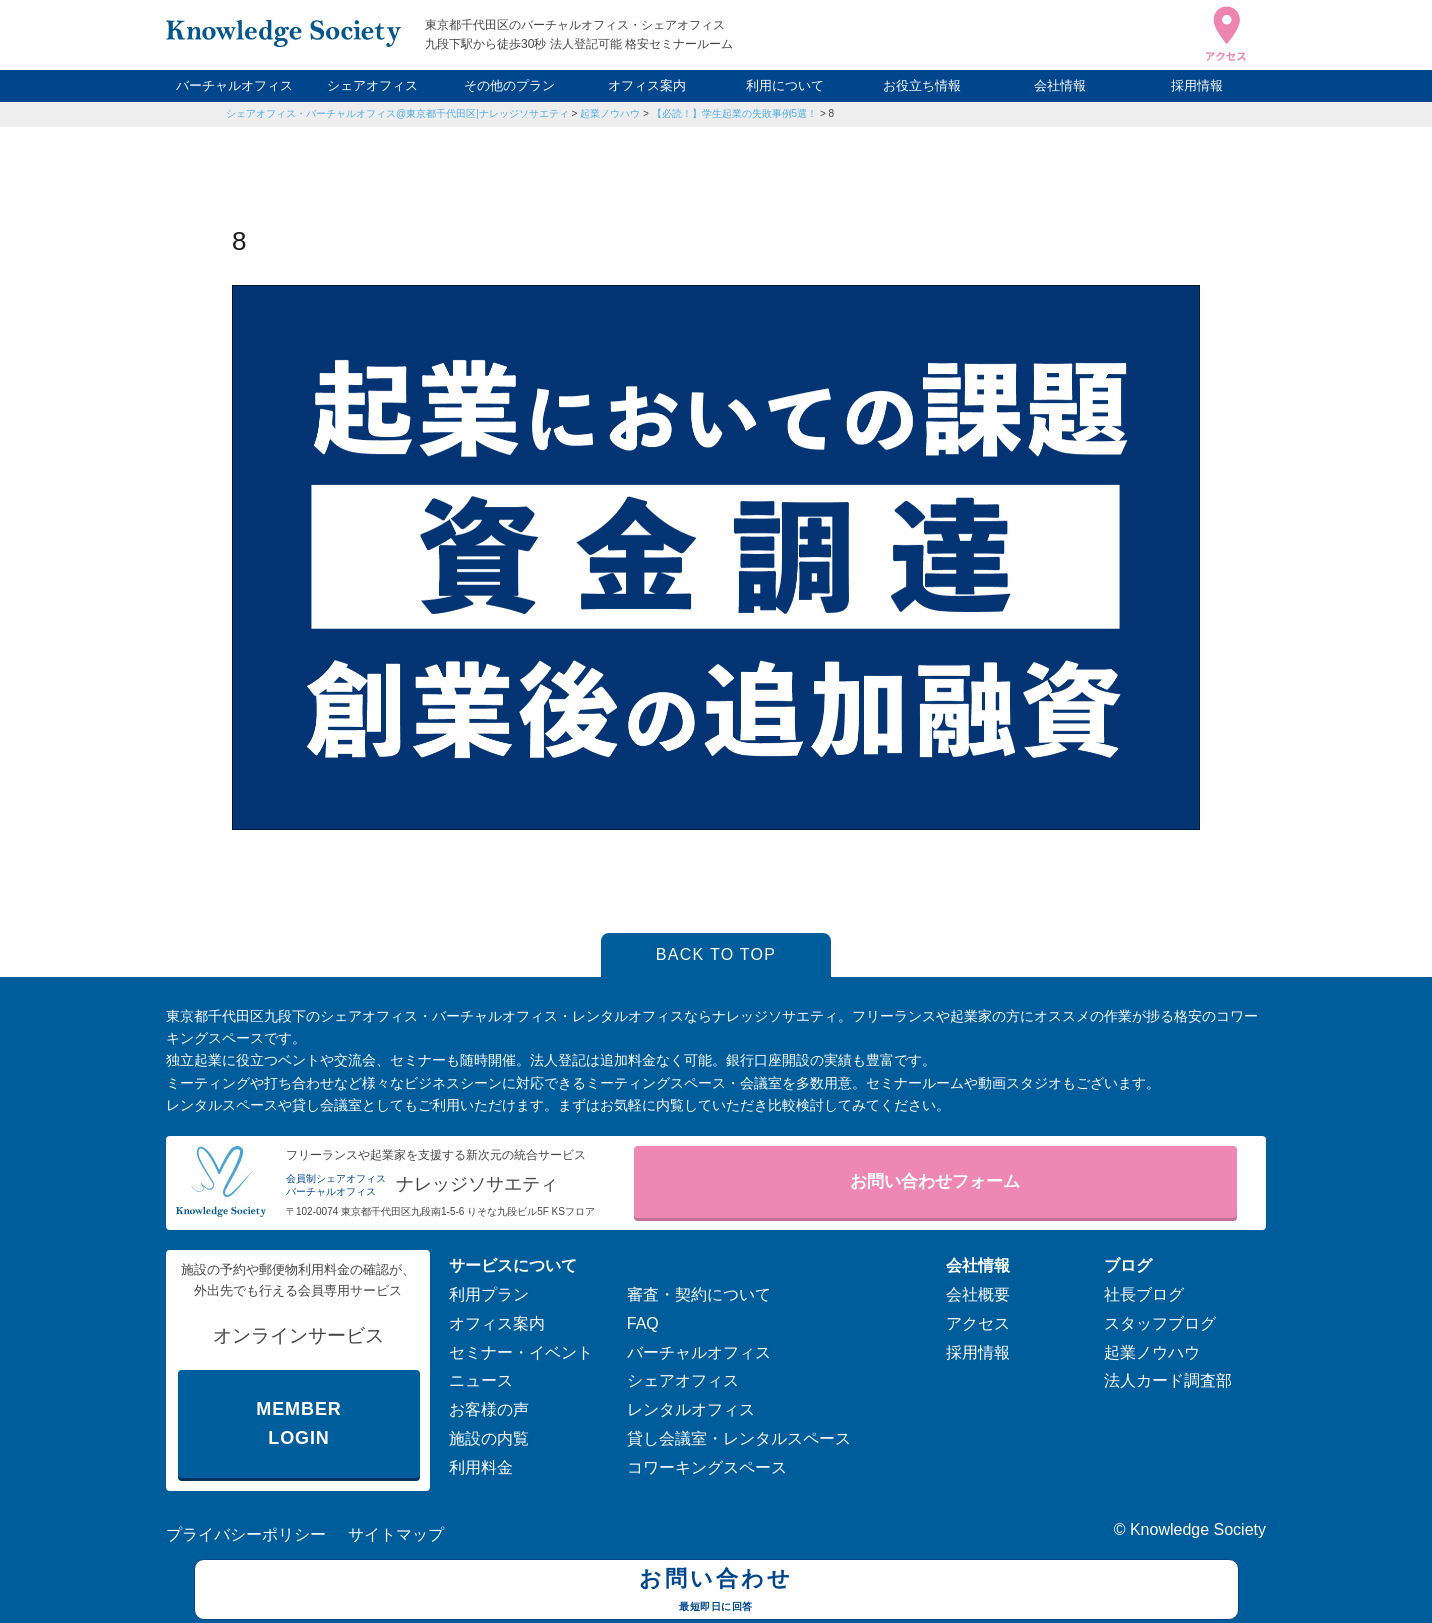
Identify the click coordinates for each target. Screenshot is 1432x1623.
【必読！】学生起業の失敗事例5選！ (735, 113)
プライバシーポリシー (246, 1534)
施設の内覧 (489, 1438)
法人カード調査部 (1168, 1380)
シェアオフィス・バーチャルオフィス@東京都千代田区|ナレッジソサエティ (397, 113)
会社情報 (1060, 85)
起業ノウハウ (610, 113)
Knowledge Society (1198, 1529)
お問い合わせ (716, 1592)
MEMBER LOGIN (298, 1423)
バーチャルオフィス (234, 85)
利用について (785, 85)
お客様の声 (489, 1409)
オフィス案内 (647, 85)
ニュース (481, 1380)
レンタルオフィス (691, 1409)
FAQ (643, 1323)
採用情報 (1197, 85)
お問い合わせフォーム (935, 1181)
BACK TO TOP (716, 954)
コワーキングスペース (707, 1467)
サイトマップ (396, 1534)
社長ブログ (1144, 1294)
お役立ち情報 (922, 85)
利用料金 (481, 1467)
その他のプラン (509, 85)
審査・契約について (699, 1294)
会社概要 (978, 1294)
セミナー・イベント (521, 1352)
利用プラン (489, 1294)
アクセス (978, 1323)
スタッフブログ (1160, 1323)
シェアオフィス (372, 85)
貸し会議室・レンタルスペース (739, 1438)
